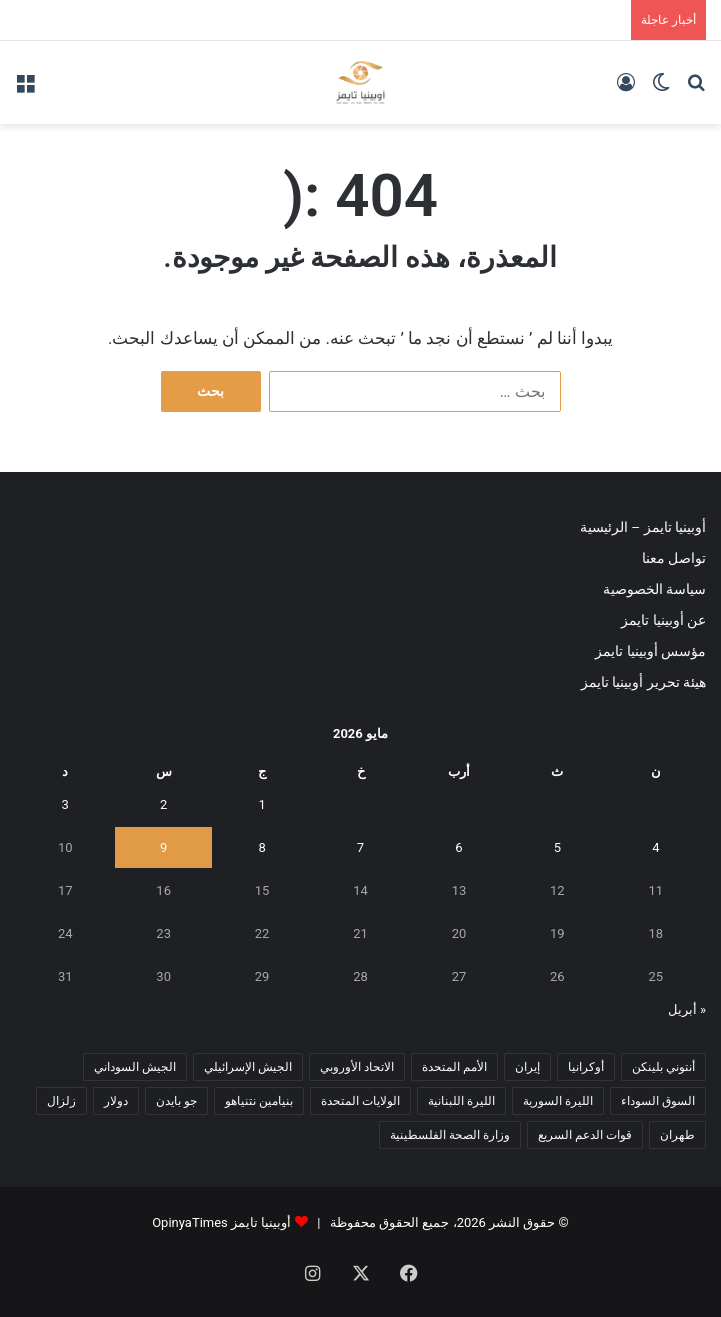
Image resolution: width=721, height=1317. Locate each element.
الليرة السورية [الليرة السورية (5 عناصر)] (558, 1101)
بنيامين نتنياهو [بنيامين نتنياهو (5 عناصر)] (259, 1101)
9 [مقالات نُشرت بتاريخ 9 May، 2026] (163, 847)
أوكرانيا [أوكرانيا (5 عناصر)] (586, 1067)
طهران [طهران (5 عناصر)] (677, 1135)
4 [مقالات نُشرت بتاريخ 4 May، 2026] (655, 847)
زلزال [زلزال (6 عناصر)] (61, 1101)
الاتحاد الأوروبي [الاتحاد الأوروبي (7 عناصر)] (357, 1067)
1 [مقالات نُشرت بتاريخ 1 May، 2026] (261, 804)
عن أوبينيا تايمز (663, 620)
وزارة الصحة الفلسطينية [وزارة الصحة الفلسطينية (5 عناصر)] (450, 1135)
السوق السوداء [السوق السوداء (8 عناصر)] (658, 1101)
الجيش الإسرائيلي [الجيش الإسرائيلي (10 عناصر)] (248, 1067)
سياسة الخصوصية (654, 589)
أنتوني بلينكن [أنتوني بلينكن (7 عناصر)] (663, 1067)
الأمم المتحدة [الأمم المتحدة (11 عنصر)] (454, 1067)
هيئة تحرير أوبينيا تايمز (643, 682)
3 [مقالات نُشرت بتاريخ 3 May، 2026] (65, 804)
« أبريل (687, 1009)
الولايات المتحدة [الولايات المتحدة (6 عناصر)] (360, 1101)
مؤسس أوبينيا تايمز (650, 651)
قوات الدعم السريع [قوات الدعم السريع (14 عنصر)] (585, 1135)
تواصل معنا (674, 558)
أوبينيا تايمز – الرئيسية (643, 527)
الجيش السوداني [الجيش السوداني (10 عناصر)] (135, 1067)
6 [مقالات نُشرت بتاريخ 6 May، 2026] (458, 847)
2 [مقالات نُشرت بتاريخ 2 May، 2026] (163, 804)
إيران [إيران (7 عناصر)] (527, 1067)
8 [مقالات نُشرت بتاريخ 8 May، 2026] (261, 847)
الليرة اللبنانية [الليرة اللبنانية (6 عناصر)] (461, 1101)
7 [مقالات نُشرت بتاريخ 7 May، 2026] (360, 847)
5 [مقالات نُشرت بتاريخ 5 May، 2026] (557, 847)
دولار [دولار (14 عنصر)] (116, 1101)
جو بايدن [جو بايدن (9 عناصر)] (176, 1101)
